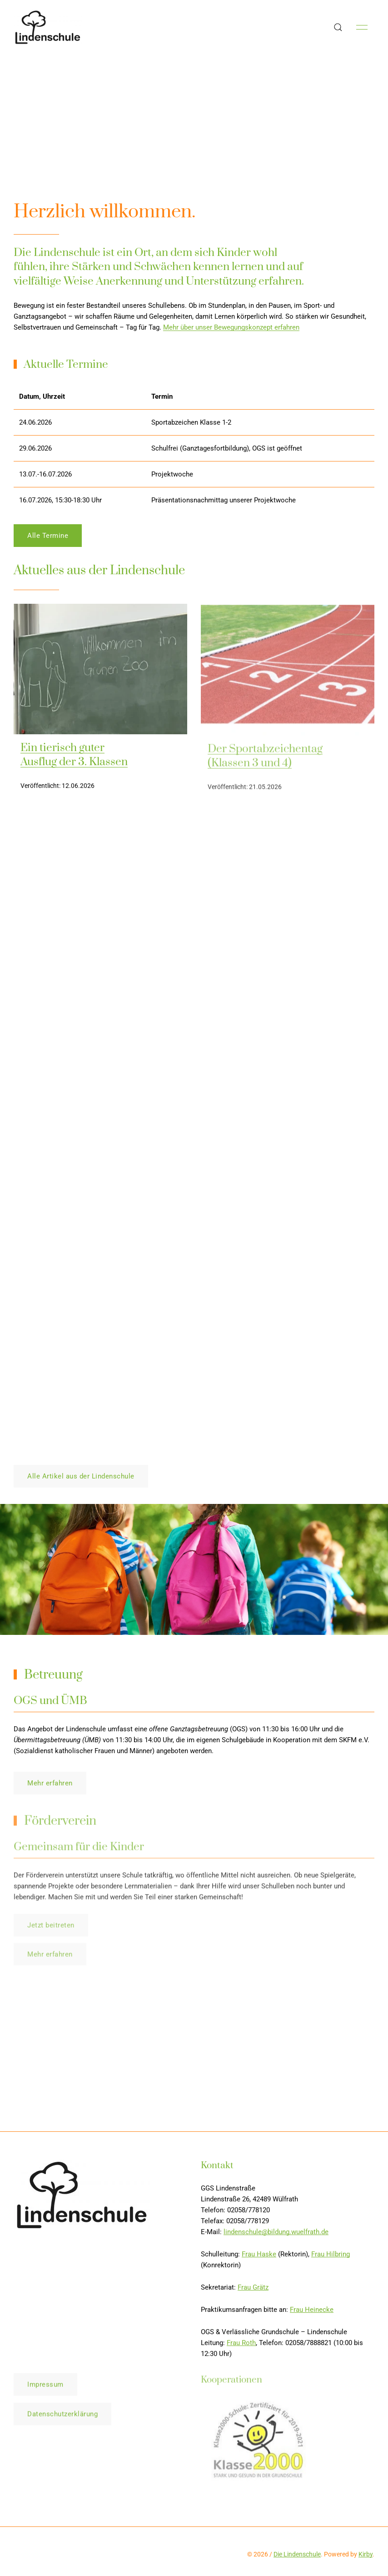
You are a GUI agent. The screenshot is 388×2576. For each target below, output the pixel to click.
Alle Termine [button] (47, 539)
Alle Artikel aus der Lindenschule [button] (80, 1476)
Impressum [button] (45, 2388)
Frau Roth (241, 2346)
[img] (100, 672)
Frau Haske (259, 2257)
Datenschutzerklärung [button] (62, 2418)
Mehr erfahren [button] (50, 1786)
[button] (338, 27)
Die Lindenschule (297, 2554)
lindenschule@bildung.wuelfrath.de (276, 2235)
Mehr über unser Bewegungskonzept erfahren (231, 327)
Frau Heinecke (311, 2313)
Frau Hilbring (330, 2257)
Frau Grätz (253, 2290)
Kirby (365, 2554)
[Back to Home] (48, 27)
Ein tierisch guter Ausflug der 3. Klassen (74, 758)
